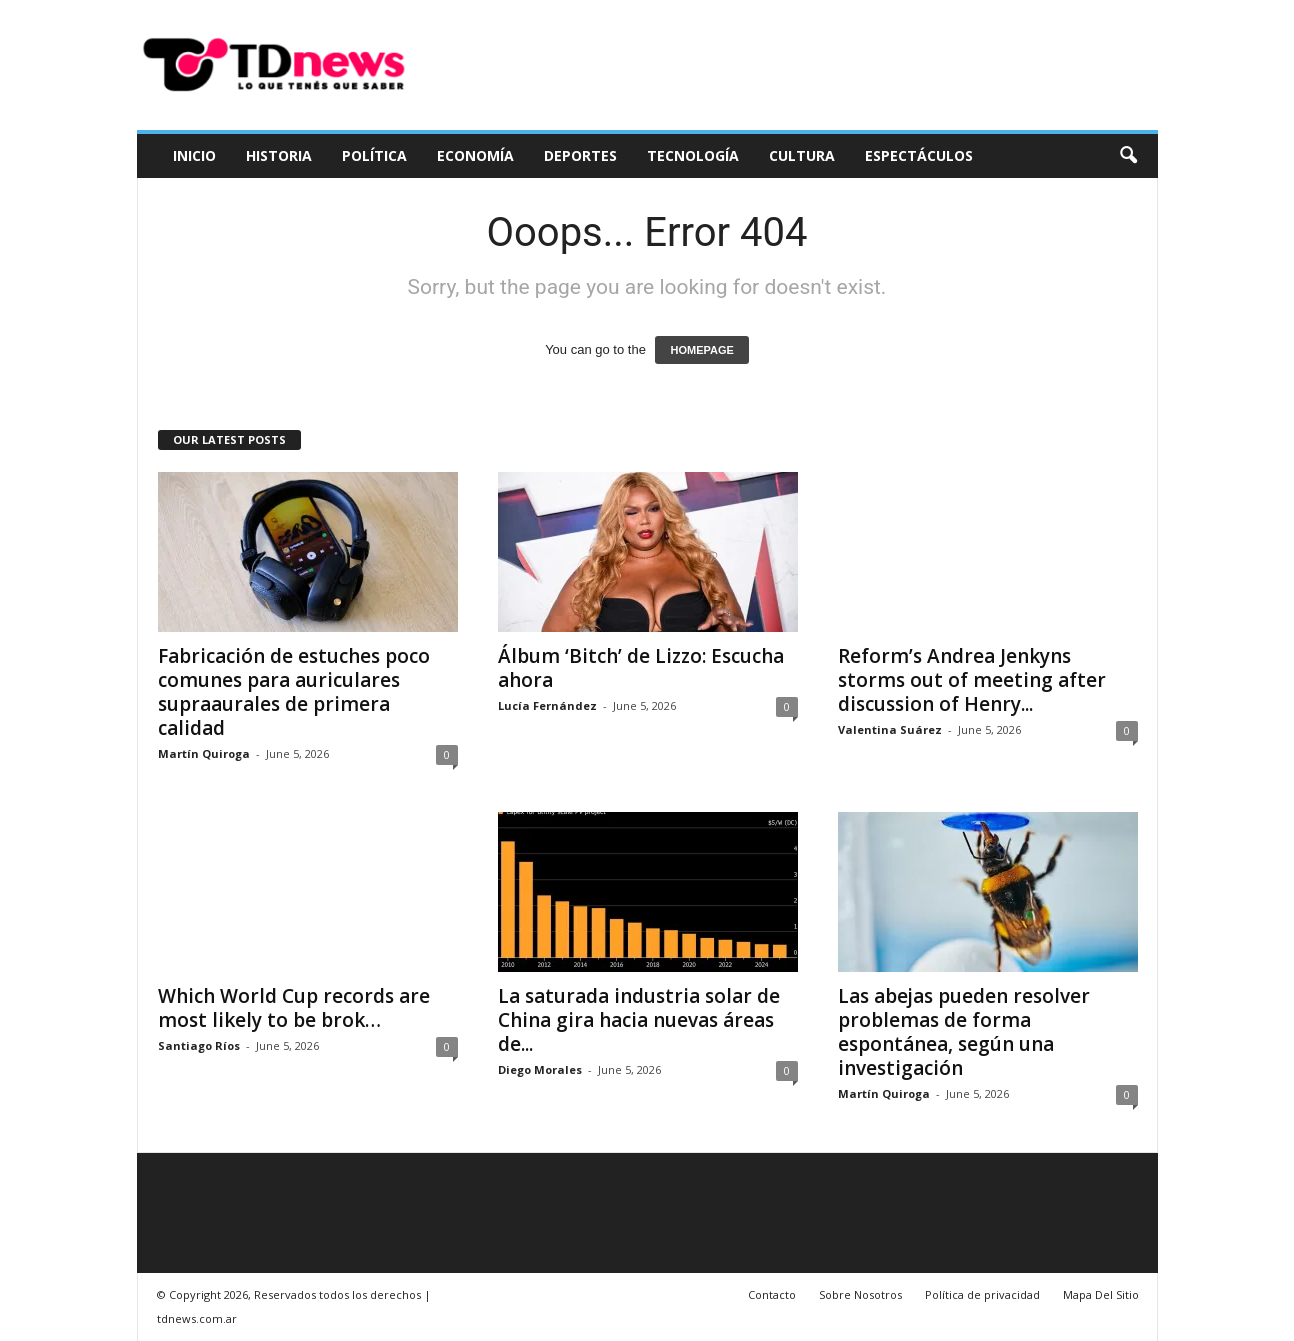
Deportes (580, 155)
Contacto (772, 1294)
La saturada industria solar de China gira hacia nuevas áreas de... (639, 1020)
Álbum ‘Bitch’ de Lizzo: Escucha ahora (641, 668)
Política (374, 155)
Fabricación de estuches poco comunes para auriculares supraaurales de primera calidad (294, 692)
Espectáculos (919, 155)
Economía (475, 155)
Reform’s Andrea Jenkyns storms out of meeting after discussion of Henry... (972, 680)
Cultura (802, 155)
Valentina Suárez (890, 729)
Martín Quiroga (204, 753)
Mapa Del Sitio (1101, 1294)
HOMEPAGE (701, 350)
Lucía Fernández (547, 705)
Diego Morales (540, 1069)
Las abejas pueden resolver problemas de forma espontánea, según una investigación (964, 1032)
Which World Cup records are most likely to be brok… (294, 1008)
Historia (279, 155)
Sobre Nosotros (860, 1294)
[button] (1128, 156)
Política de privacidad (982, 1294)
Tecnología (693, 155)
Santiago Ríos (199, 1045)
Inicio (194, 155)
